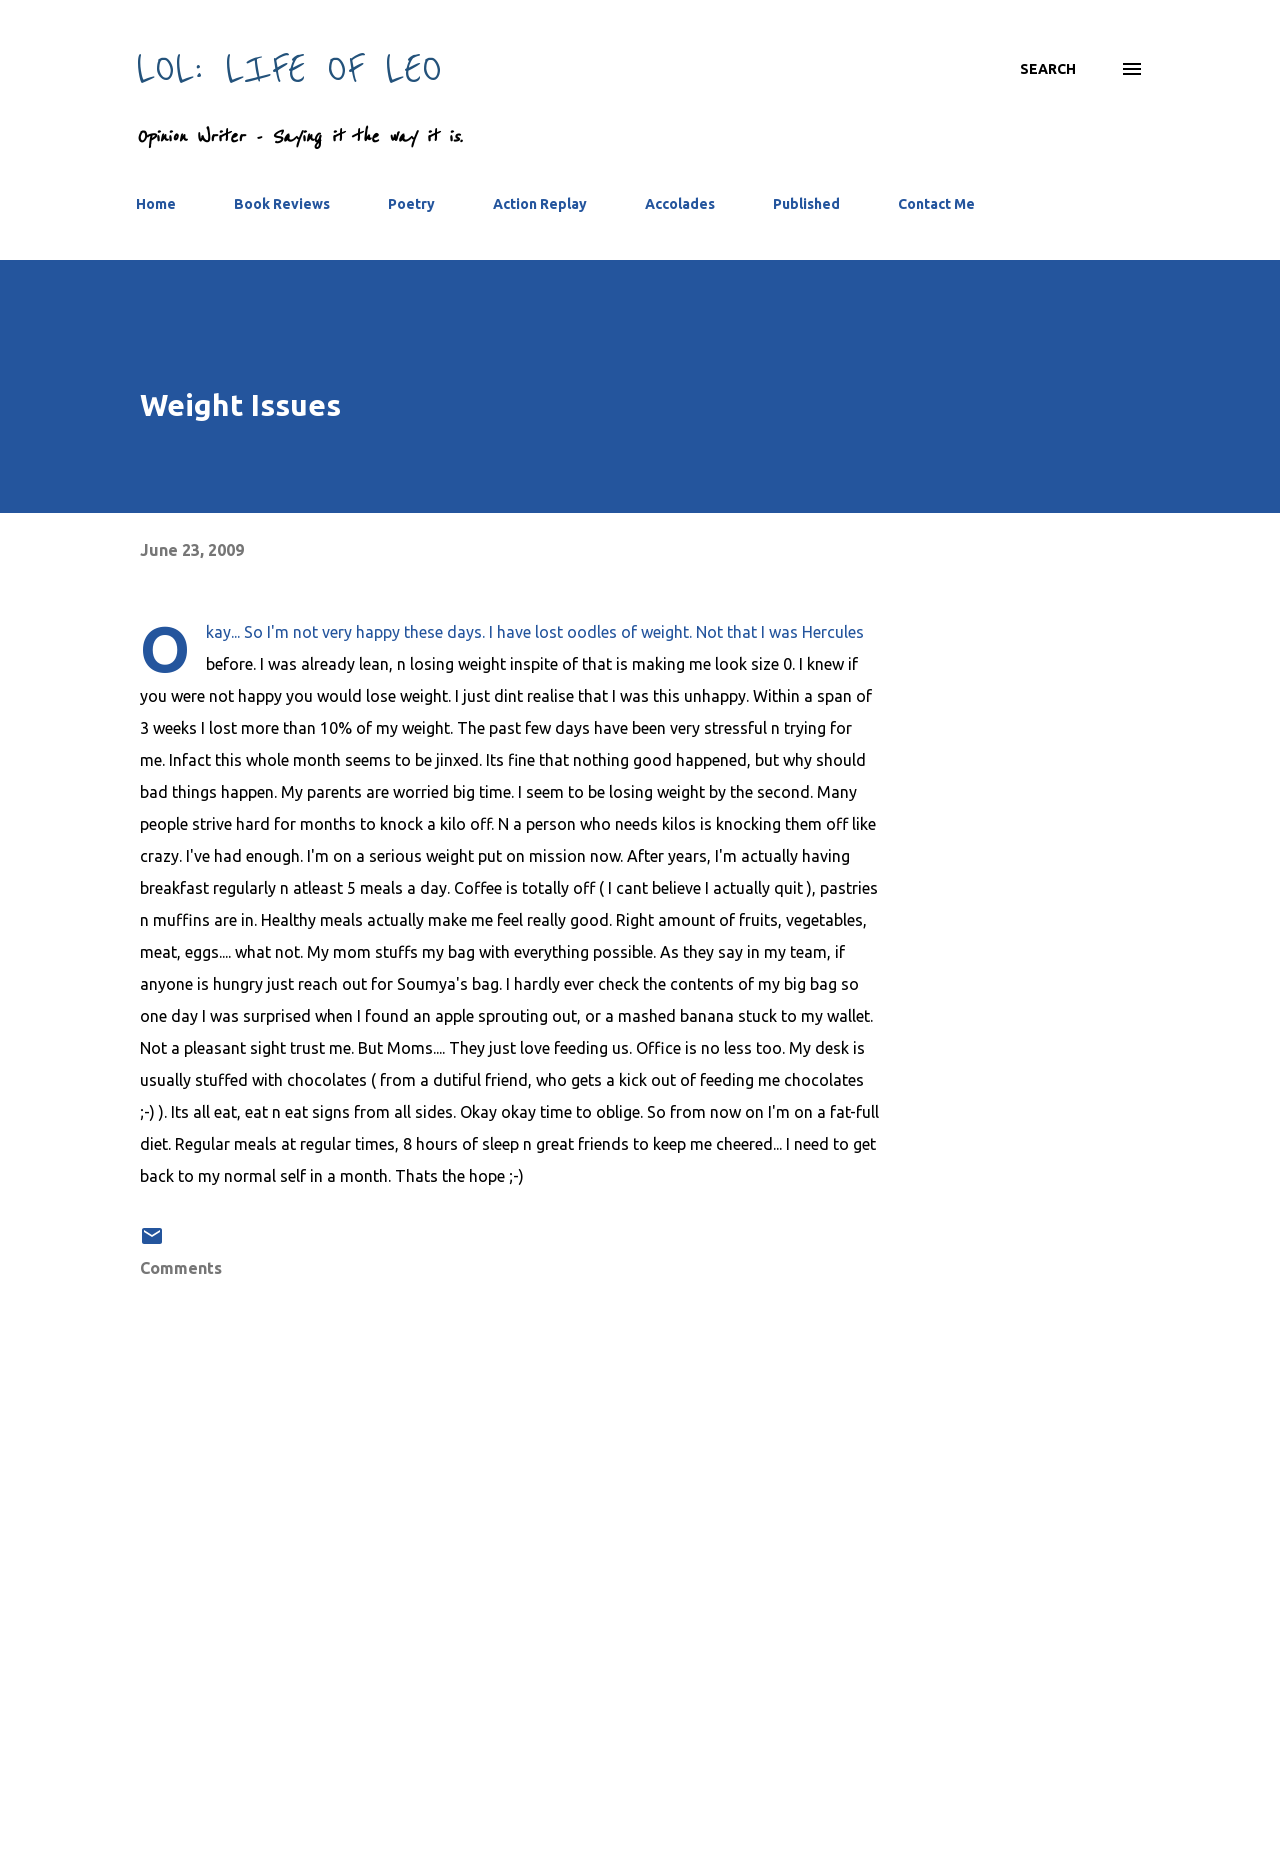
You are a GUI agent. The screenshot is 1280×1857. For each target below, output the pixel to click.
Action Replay (540, 204)
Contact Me (936, 204)
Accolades (680, 204)
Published (806, 204)
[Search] (1048, 69)
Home (156, 204)
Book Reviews (282, 204)
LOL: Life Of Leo (289, 68)
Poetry (411, 204)
